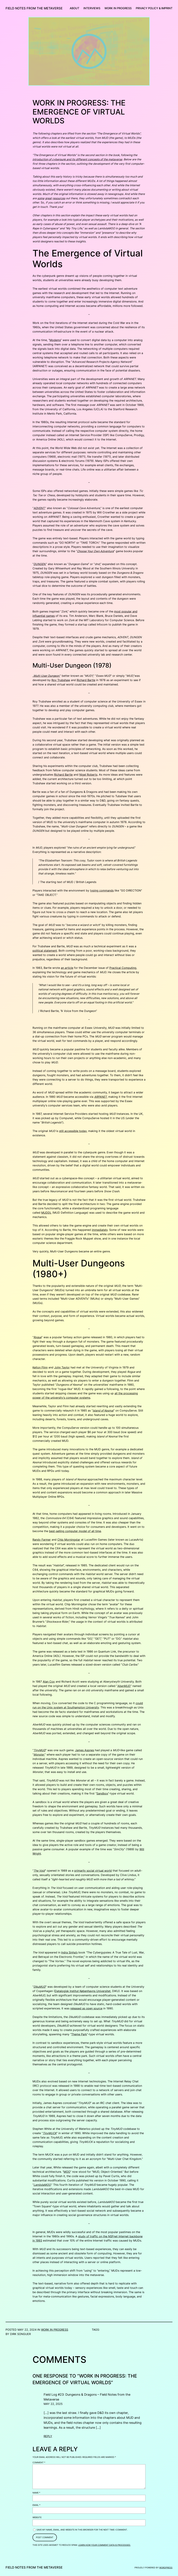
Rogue (38, 1337)
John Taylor (62, 1367)
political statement (45, 950)
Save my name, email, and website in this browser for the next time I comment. (82, 2529)
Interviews (91, 8)
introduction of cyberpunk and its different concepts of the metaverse (77, 159)
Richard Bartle (86, 680)
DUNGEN (39, 564)
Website (37, 2517)
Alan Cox (49, 1681)
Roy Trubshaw (60, 680)
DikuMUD (40, 1986)
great (48, 198)
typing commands (102, 890)
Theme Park (79, 2034)
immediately (100, 1230)
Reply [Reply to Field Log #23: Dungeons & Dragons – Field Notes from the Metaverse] (48, 2436)
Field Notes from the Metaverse (34, 8)
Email (36, 2505)
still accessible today (73, 1131)
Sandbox (102, 1793)
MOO (67, 2171)
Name (36, 2492)
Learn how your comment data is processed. (104, 2545)
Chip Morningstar (68, 1539)
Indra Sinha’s (69, 1952)
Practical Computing (122, 968)
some (40, 198)
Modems (55, 340)
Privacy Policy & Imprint (154, 8)
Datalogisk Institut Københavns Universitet (83, 1991)
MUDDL (46, 1212)
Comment (39, 2462)
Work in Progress (118, 8)
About (74, 8)
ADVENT (39, 508)
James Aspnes (84, 1750)
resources (58, 198)
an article (67, 968)
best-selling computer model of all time (75, 1531)
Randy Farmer (42, 1539)
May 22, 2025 (53, 2404)
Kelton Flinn (40, 1367)
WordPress (165, 2567)
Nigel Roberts (88, 774)
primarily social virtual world (93, 1870)
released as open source (86, 2008)
